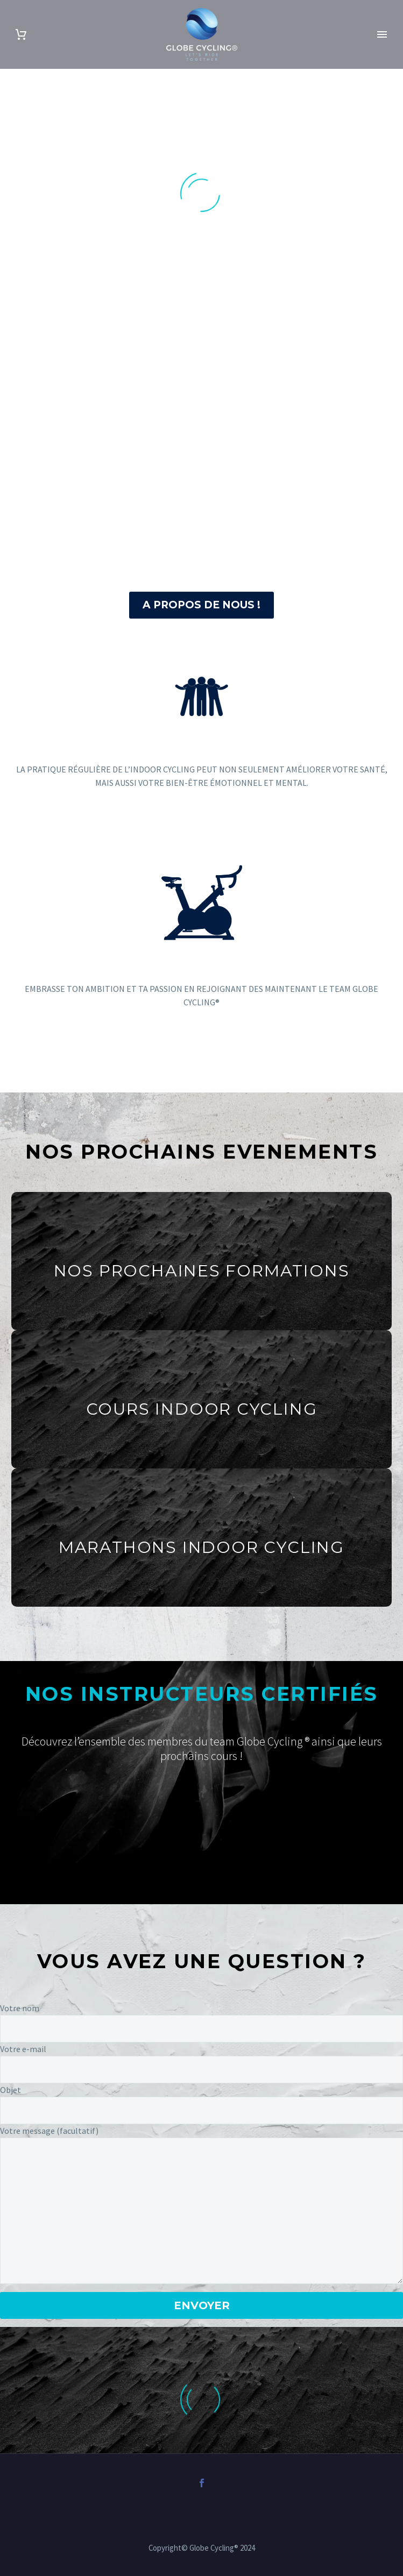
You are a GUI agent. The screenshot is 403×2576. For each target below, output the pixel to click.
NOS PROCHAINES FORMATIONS (202, 1271)
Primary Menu (382, 34)
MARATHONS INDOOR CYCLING (201, 1547)
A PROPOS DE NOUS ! (201, 605)
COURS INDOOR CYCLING (201, 1409)
